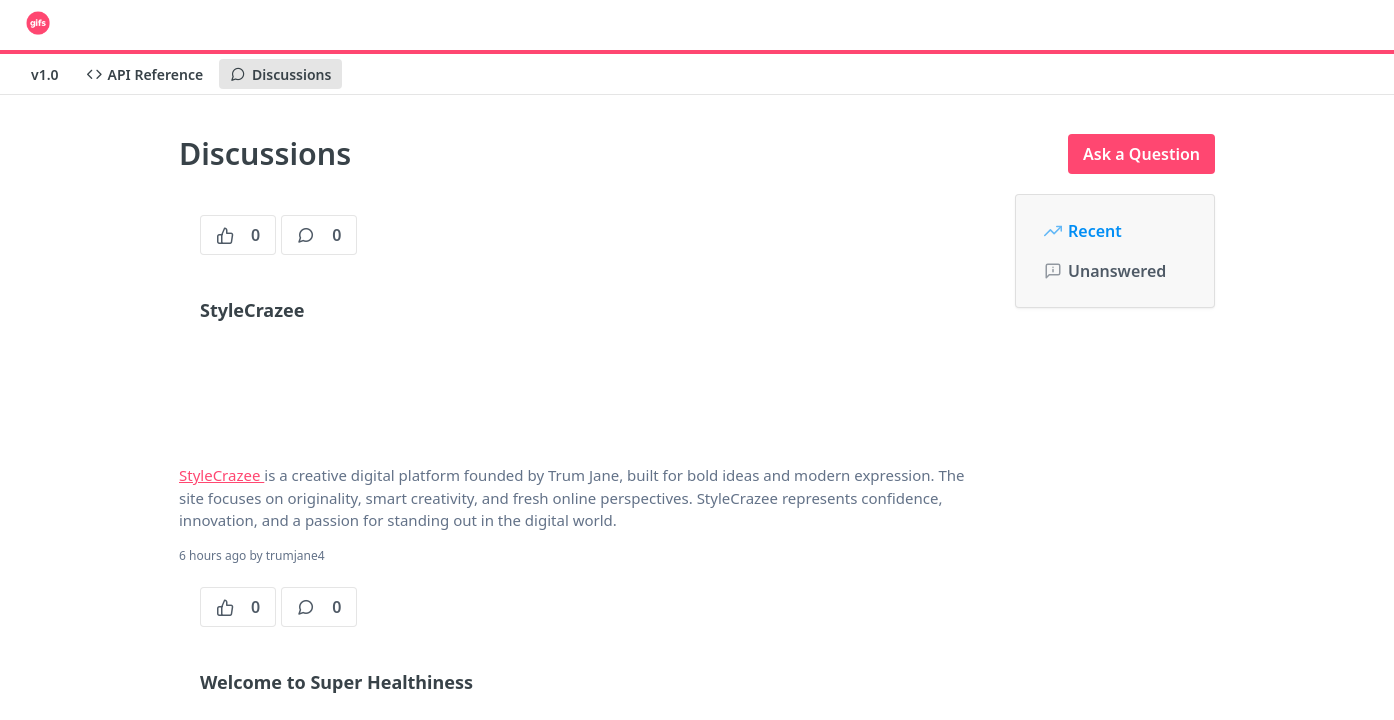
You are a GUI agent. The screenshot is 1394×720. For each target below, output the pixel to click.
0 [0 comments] (319, 235)
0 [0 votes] (238, 235)
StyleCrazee (221, 475)
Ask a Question (1141, 154)
